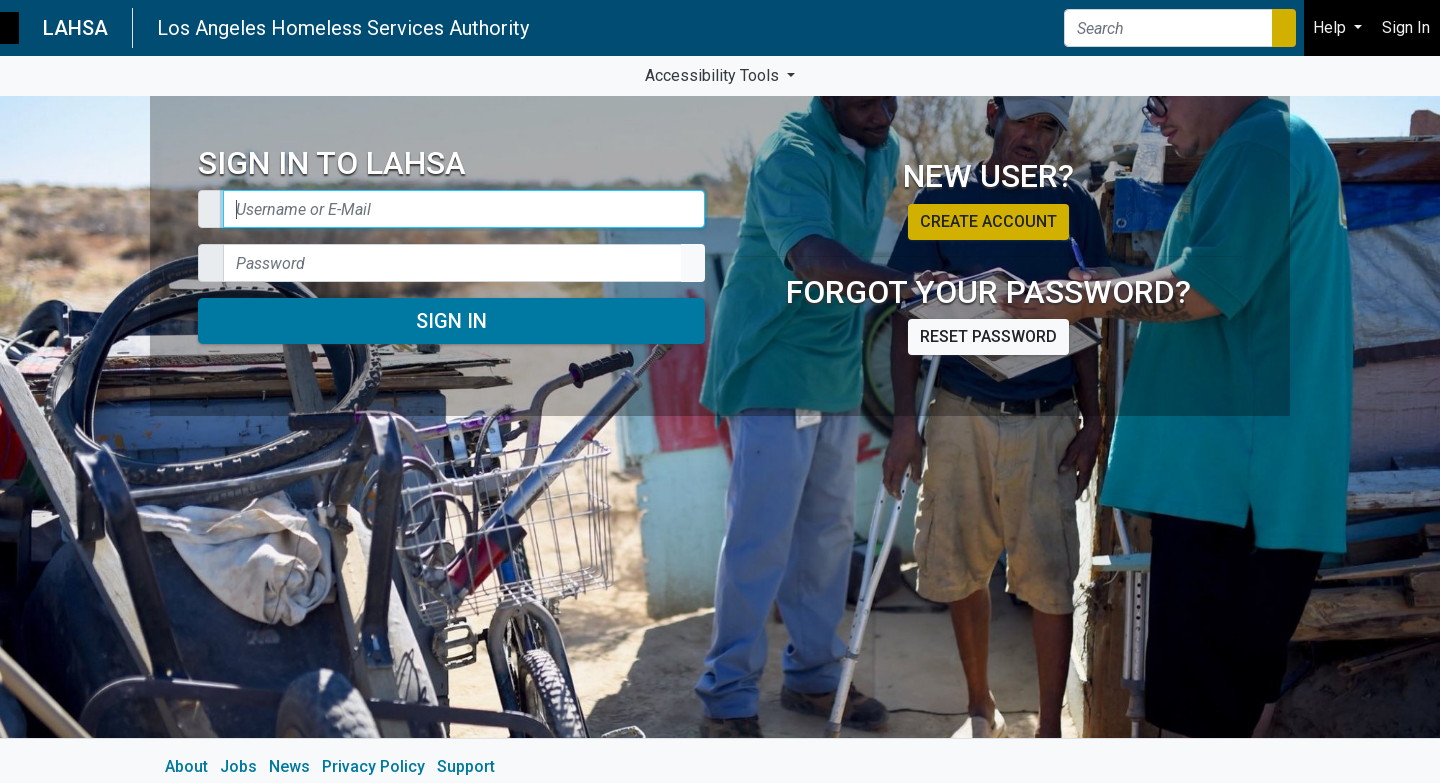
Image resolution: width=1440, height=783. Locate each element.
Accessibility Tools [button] (714, 75)
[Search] (1168, 28)
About (186, 766)
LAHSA (75, 28)
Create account (988, 221)
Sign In (451, 321)
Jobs (238, 766)
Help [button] (1331, 27)
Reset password (988, 336)
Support (466, 766)
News (289, 766)
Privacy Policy (373, 766)
